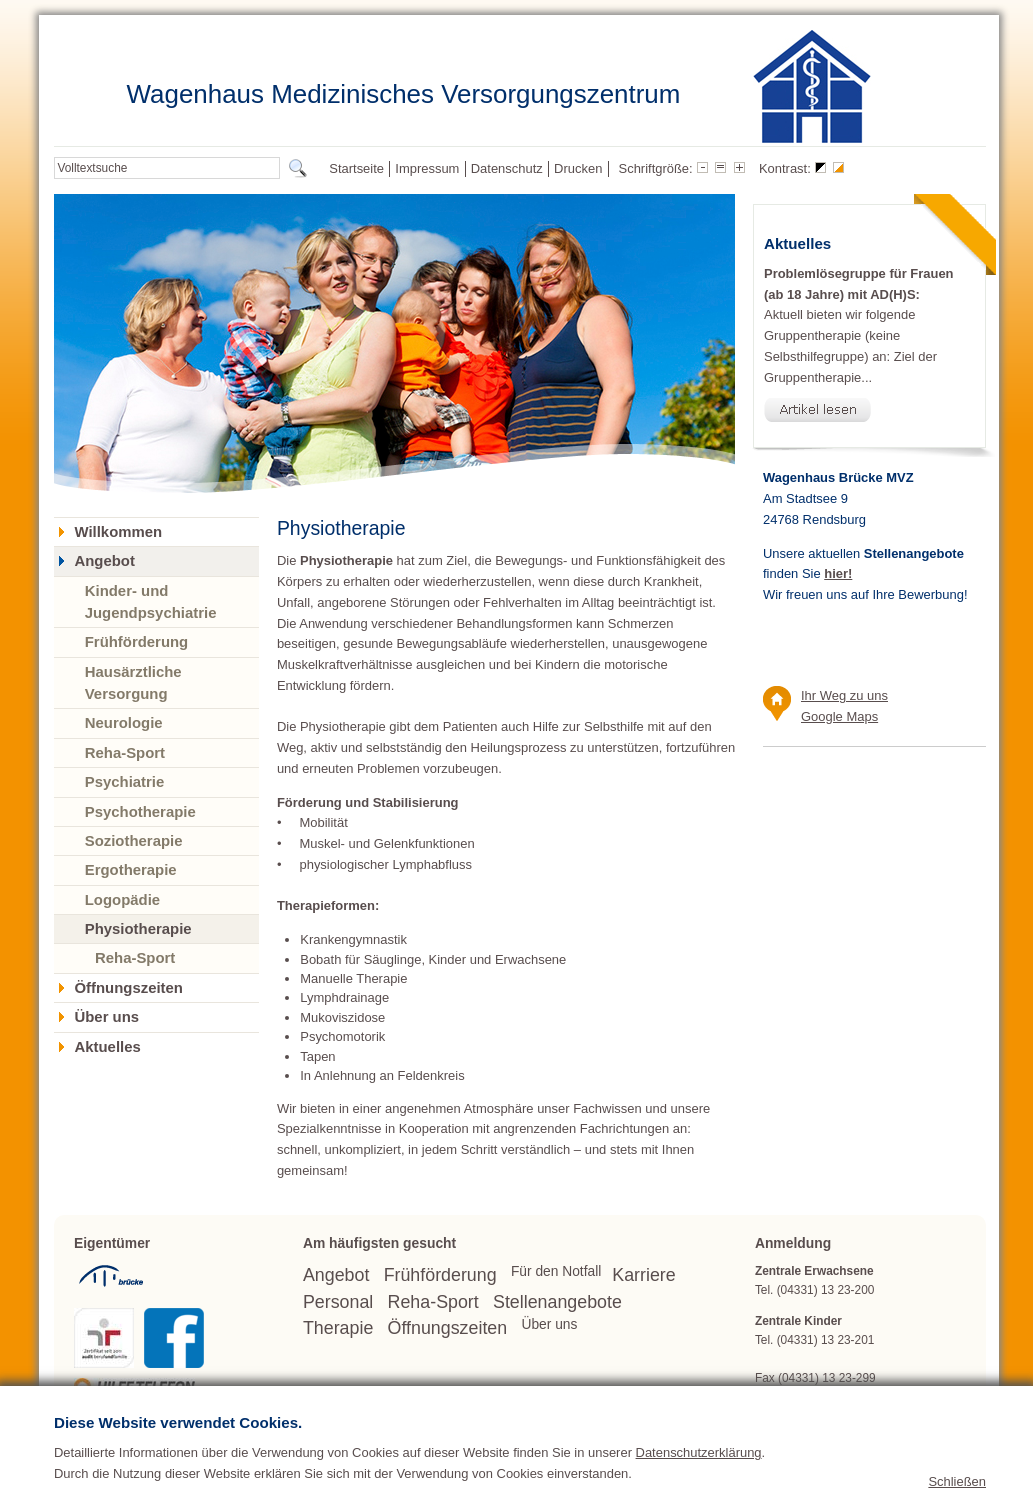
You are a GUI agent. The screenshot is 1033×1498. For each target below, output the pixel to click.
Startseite (356, 168)
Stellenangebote (557, 1302)
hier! (838, 573)
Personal (338, 1302)
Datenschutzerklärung (699, 1482)
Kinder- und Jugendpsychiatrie (151, 601)
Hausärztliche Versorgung (133, 682)
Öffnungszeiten (128, 988)
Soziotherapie (134, 840)
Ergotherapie (131, 869)
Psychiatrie (125, 781)
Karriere (643, 1275)
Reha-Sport (125, 752)
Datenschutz (507, 168)
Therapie (338, 1328)
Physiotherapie (138, 928)
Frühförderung (137, 641)
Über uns (106, 1017)
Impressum (427, 168)
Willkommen (118, 532)
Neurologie (124, 722)
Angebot (104, 561)
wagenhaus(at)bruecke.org (865, 1397)
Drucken (578, 168)
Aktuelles (107, 1047)
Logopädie (122, 899)
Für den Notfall (556, 1271)
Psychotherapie (140, 811)
